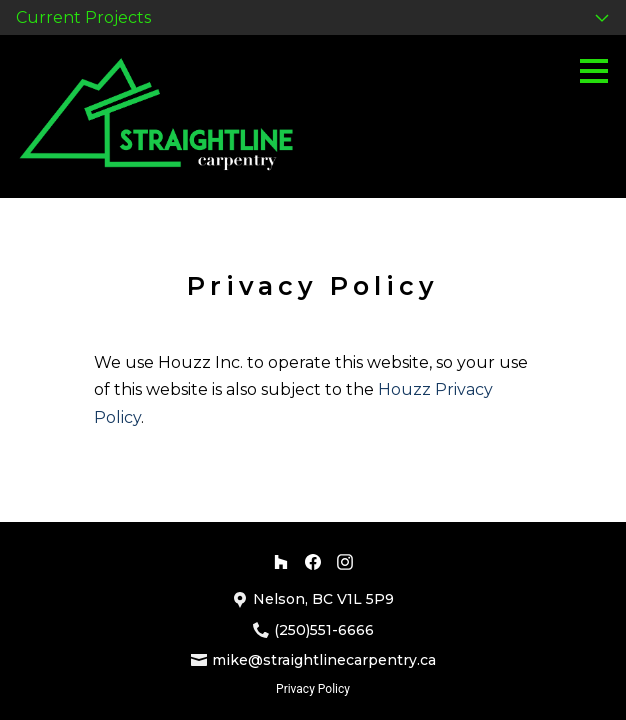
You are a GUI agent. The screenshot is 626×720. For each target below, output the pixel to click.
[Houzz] (281, 562)
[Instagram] (345, 562)
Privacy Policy (313, 689)
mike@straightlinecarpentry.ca (324, 660)
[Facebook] (313, 562)
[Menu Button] (594, 71)
